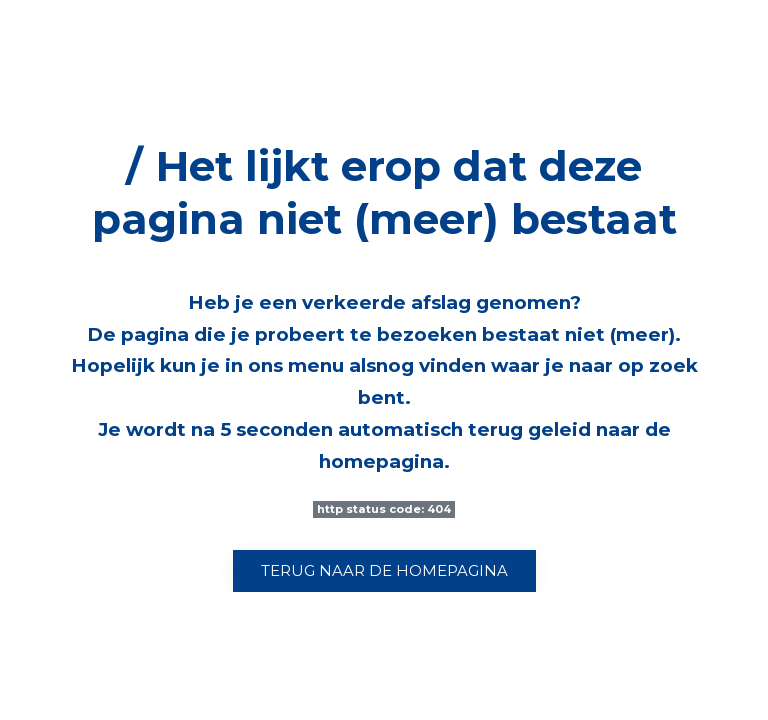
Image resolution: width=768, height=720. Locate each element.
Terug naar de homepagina (384, 571)
